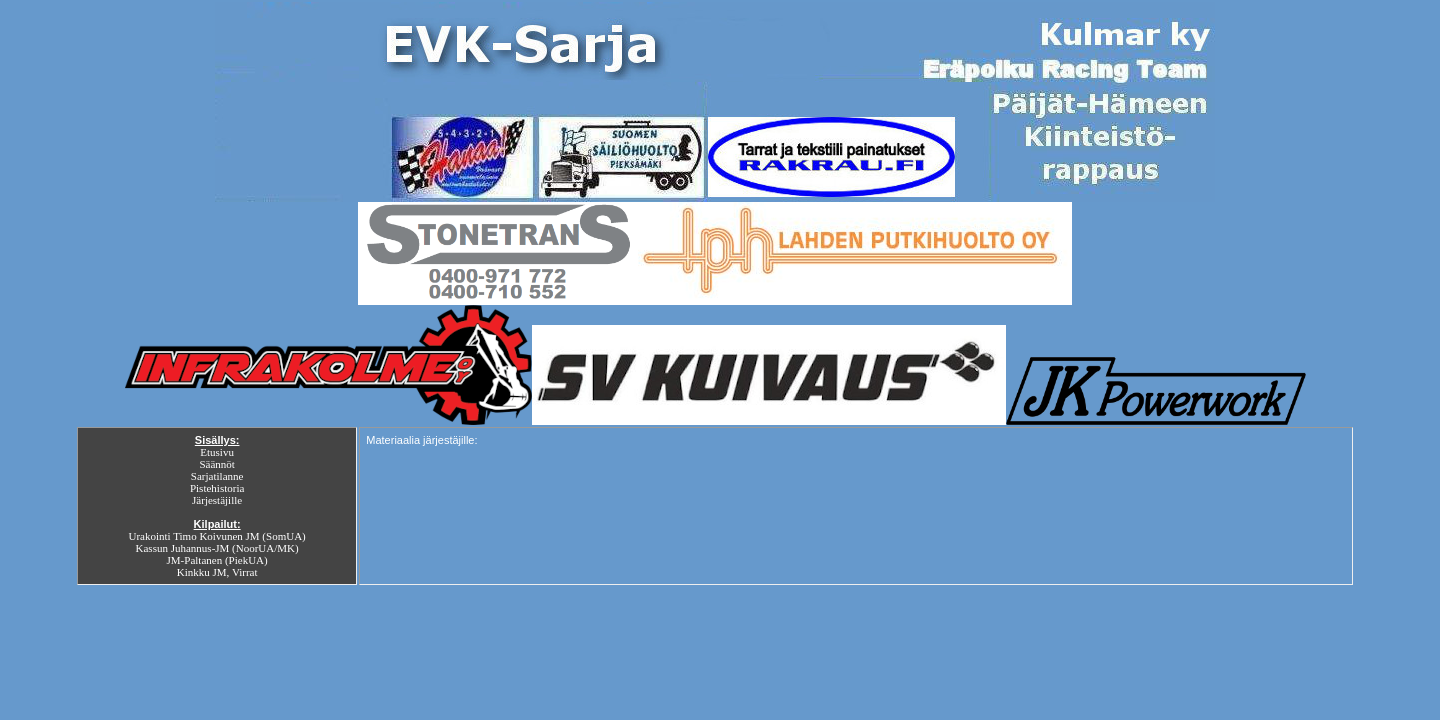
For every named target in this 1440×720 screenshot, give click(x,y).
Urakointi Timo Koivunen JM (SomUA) (217, 536)
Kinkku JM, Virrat (217, 572)
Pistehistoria (217, 488)
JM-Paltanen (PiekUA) (217, 560)
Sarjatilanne (217, 476)
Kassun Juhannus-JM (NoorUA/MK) (217, 548)
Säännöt (216, 464)
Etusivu (217, 452)
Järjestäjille (217, 500)
